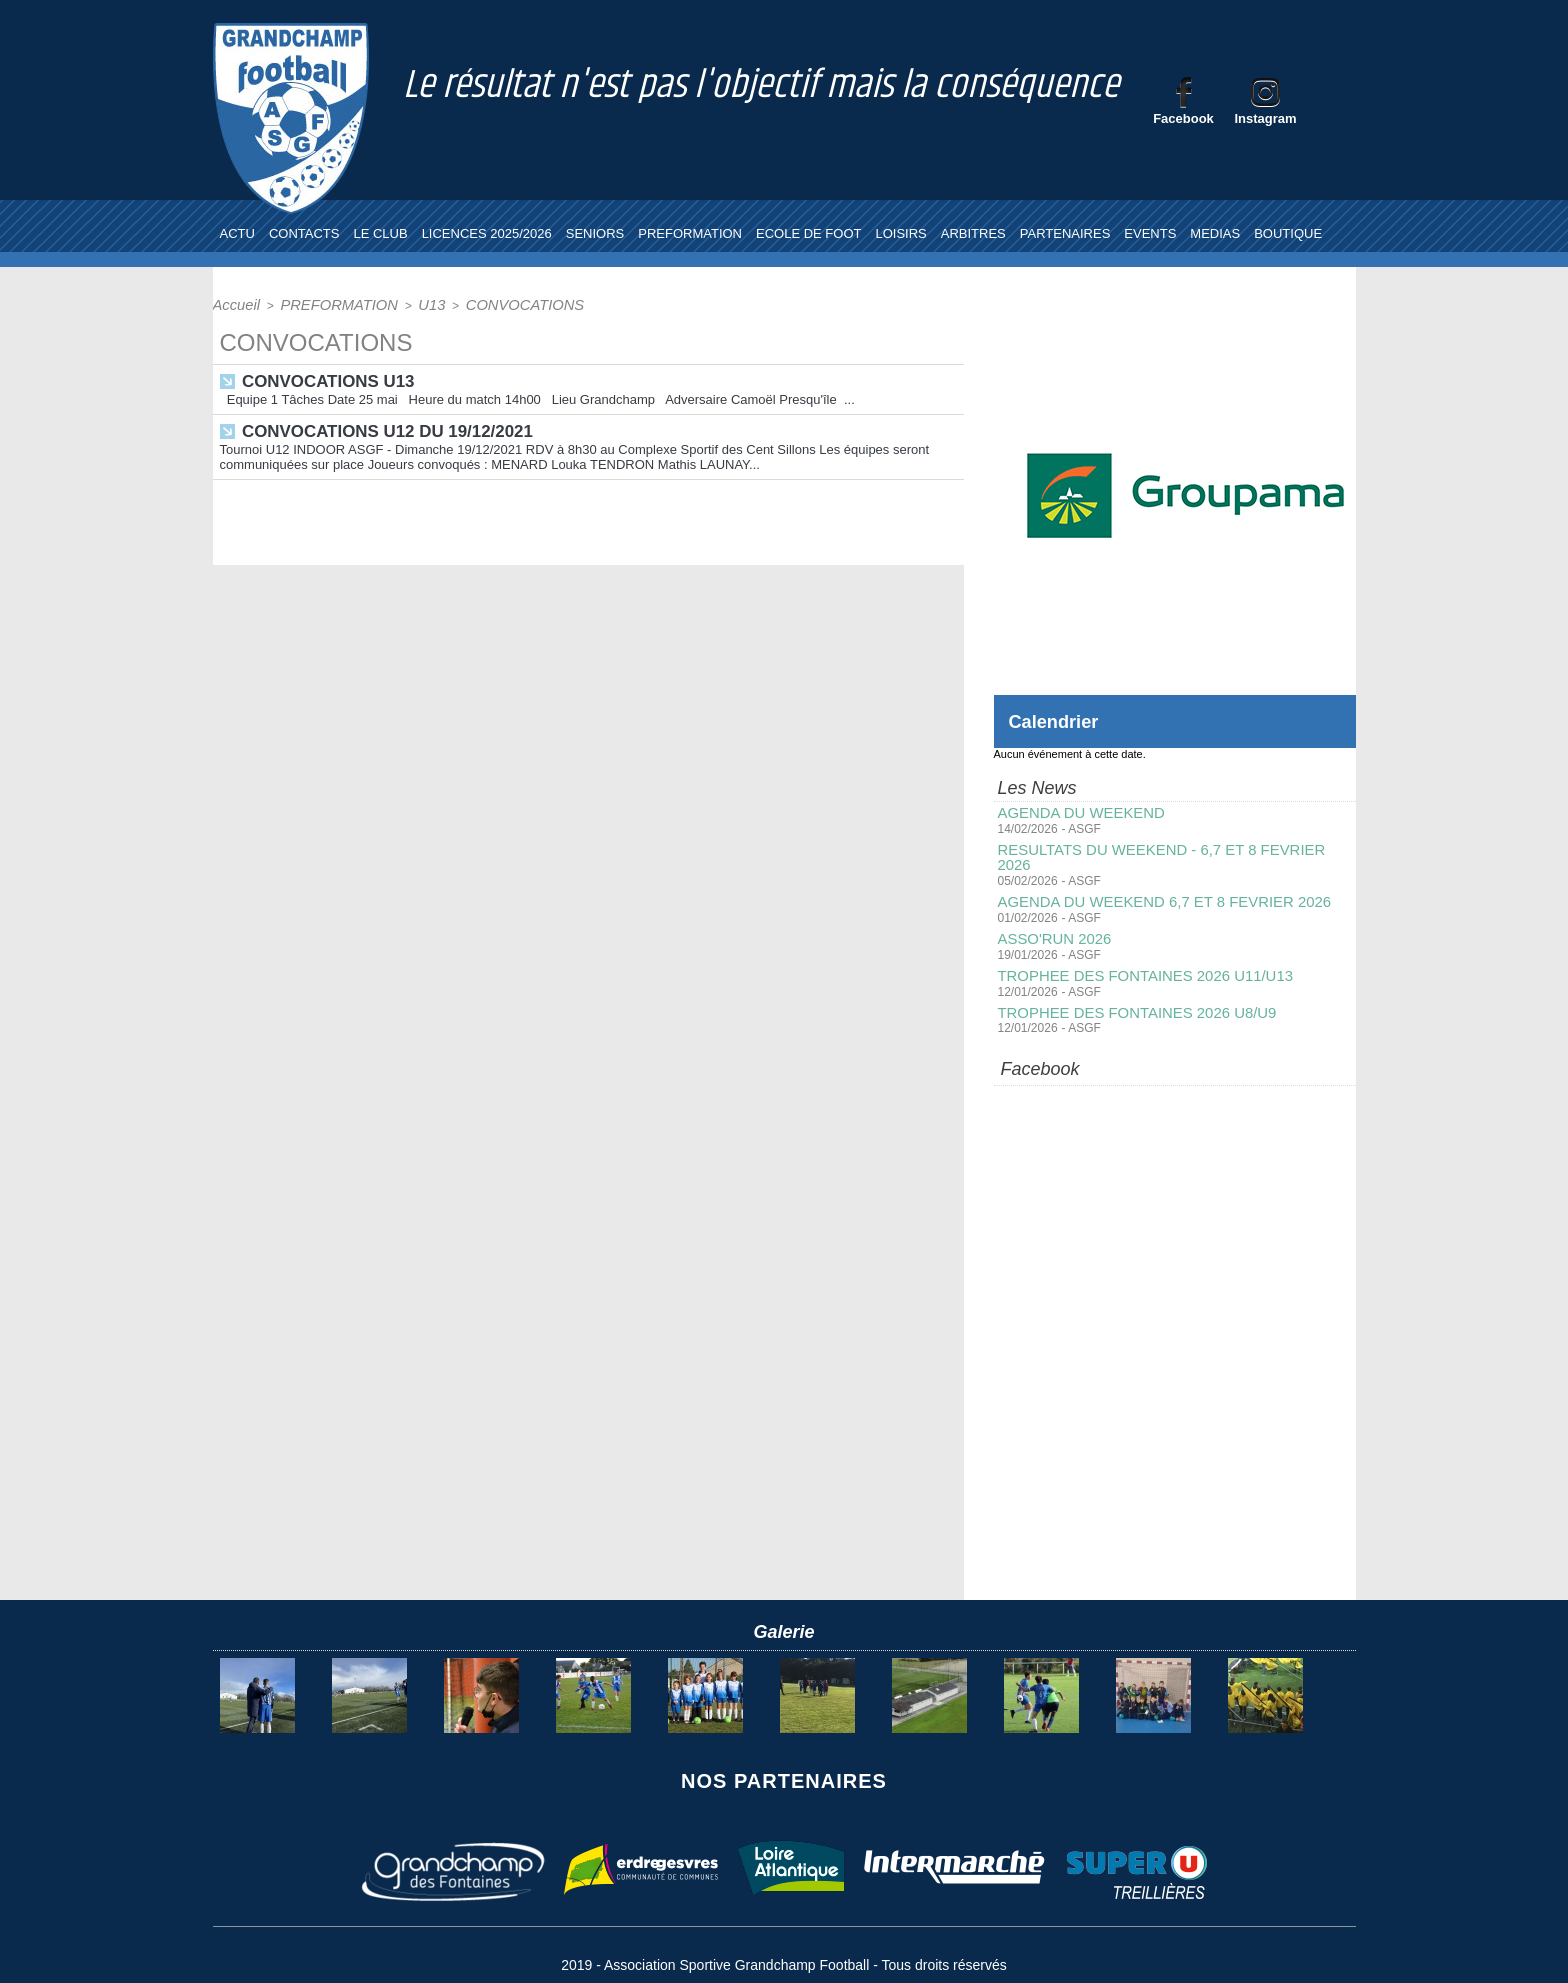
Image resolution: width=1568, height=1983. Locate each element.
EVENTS (1150, 233)
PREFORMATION (690, 233)
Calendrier (1058, 721)
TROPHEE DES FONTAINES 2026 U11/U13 (1137, 957)
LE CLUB (380, 233)
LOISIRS (900, 233)
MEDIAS (1215, 233)
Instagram (1265, 118)
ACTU (237, 233)
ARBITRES (973, 233)
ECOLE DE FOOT (808, 233)
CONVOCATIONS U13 (323, 378)
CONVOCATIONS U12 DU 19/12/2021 (379, 426)
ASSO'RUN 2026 (1051, 921)
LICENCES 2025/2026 (487, 233)
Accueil (232, 304)
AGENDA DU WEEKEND (1076, 813)
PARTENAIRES (1065, 233)
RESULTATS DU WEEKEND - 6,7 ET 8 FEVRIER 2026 (1169, 849)
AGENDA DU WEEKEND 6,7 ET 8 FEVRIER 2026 (1154, 885)
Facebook (1183, 118)
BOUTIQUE (1288, 233)
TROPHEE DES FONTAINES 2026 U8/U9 (1129, 993)
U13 (399, 304)
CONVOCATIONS (478, 304)
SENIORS (595, 233)
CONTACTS (304, 233)
